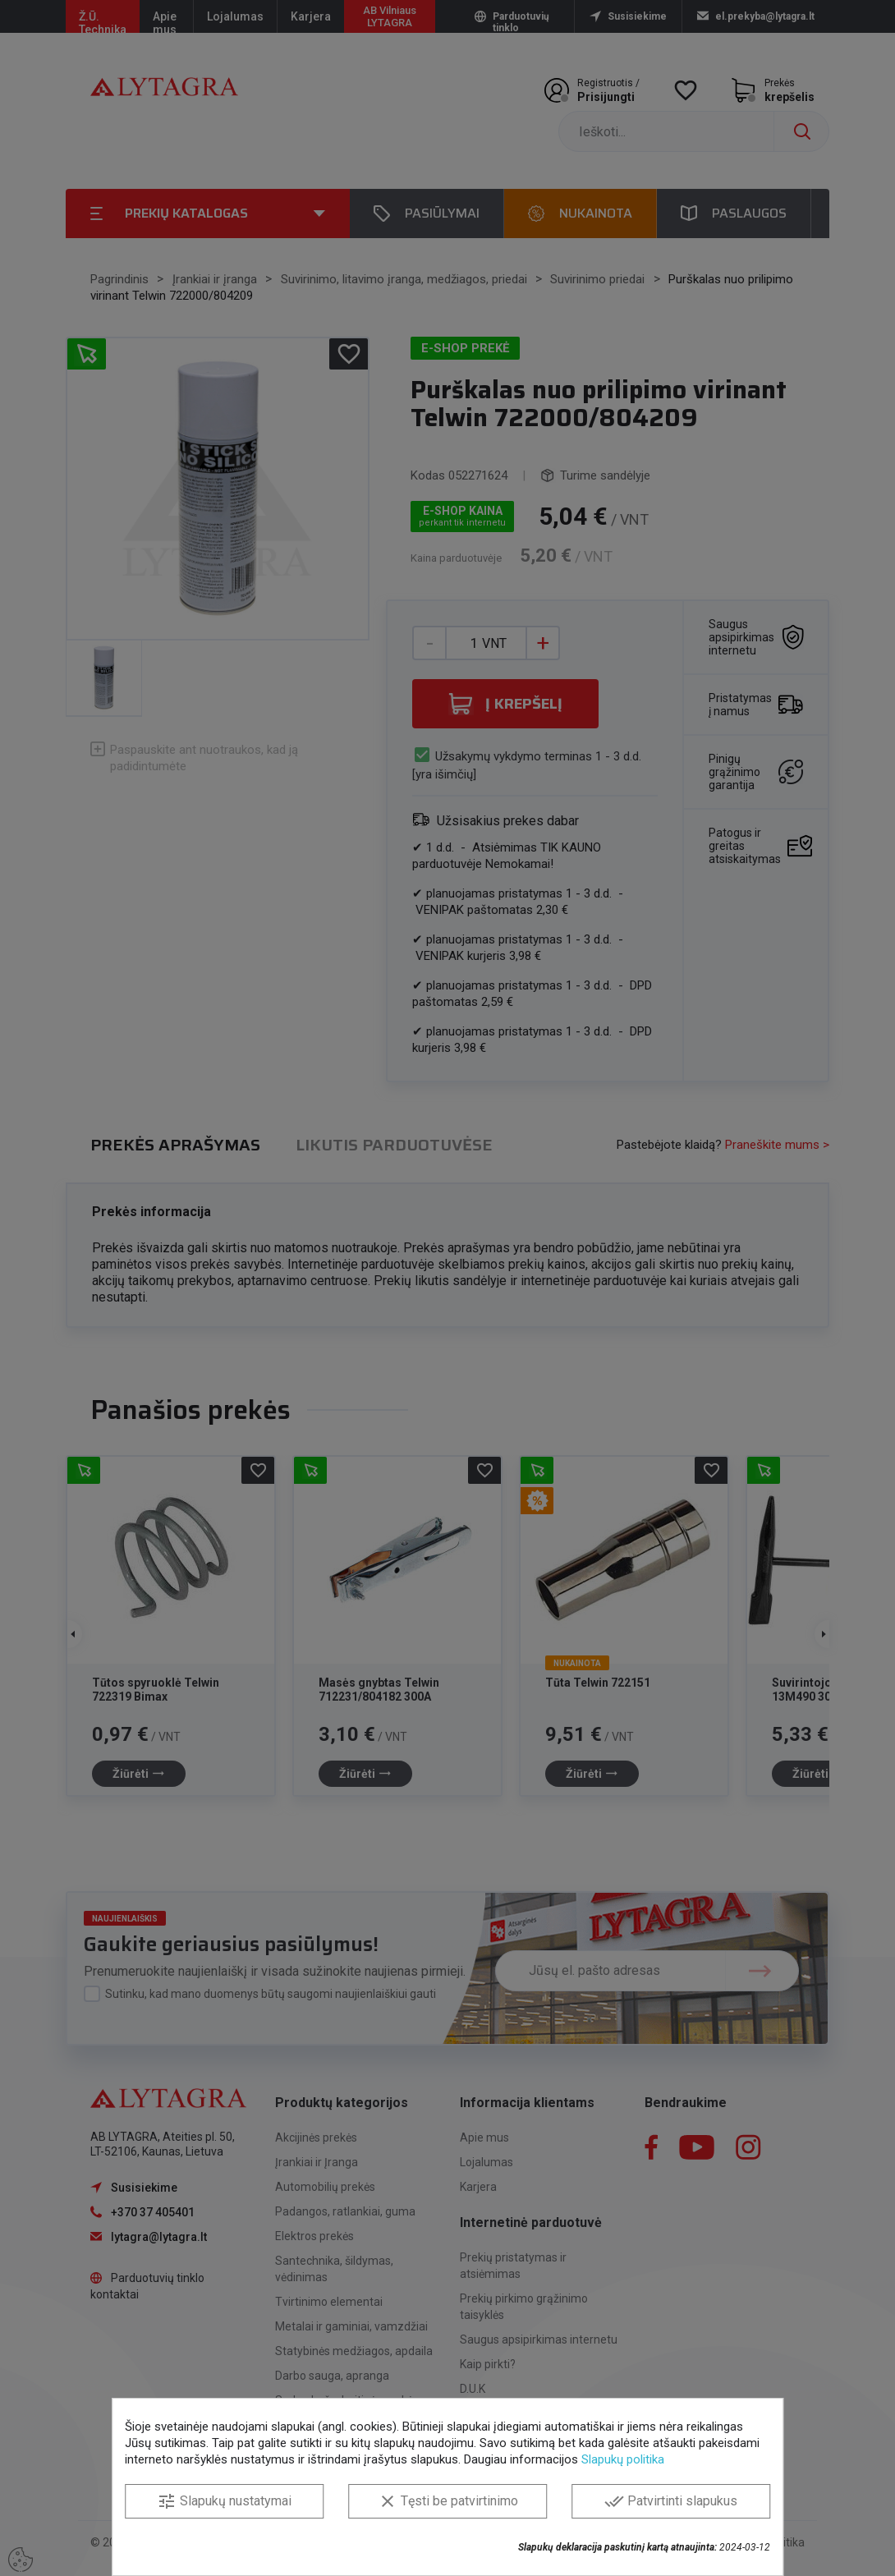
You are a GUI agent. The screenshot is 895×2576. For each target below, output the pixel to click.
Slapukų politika (622, 2459)
